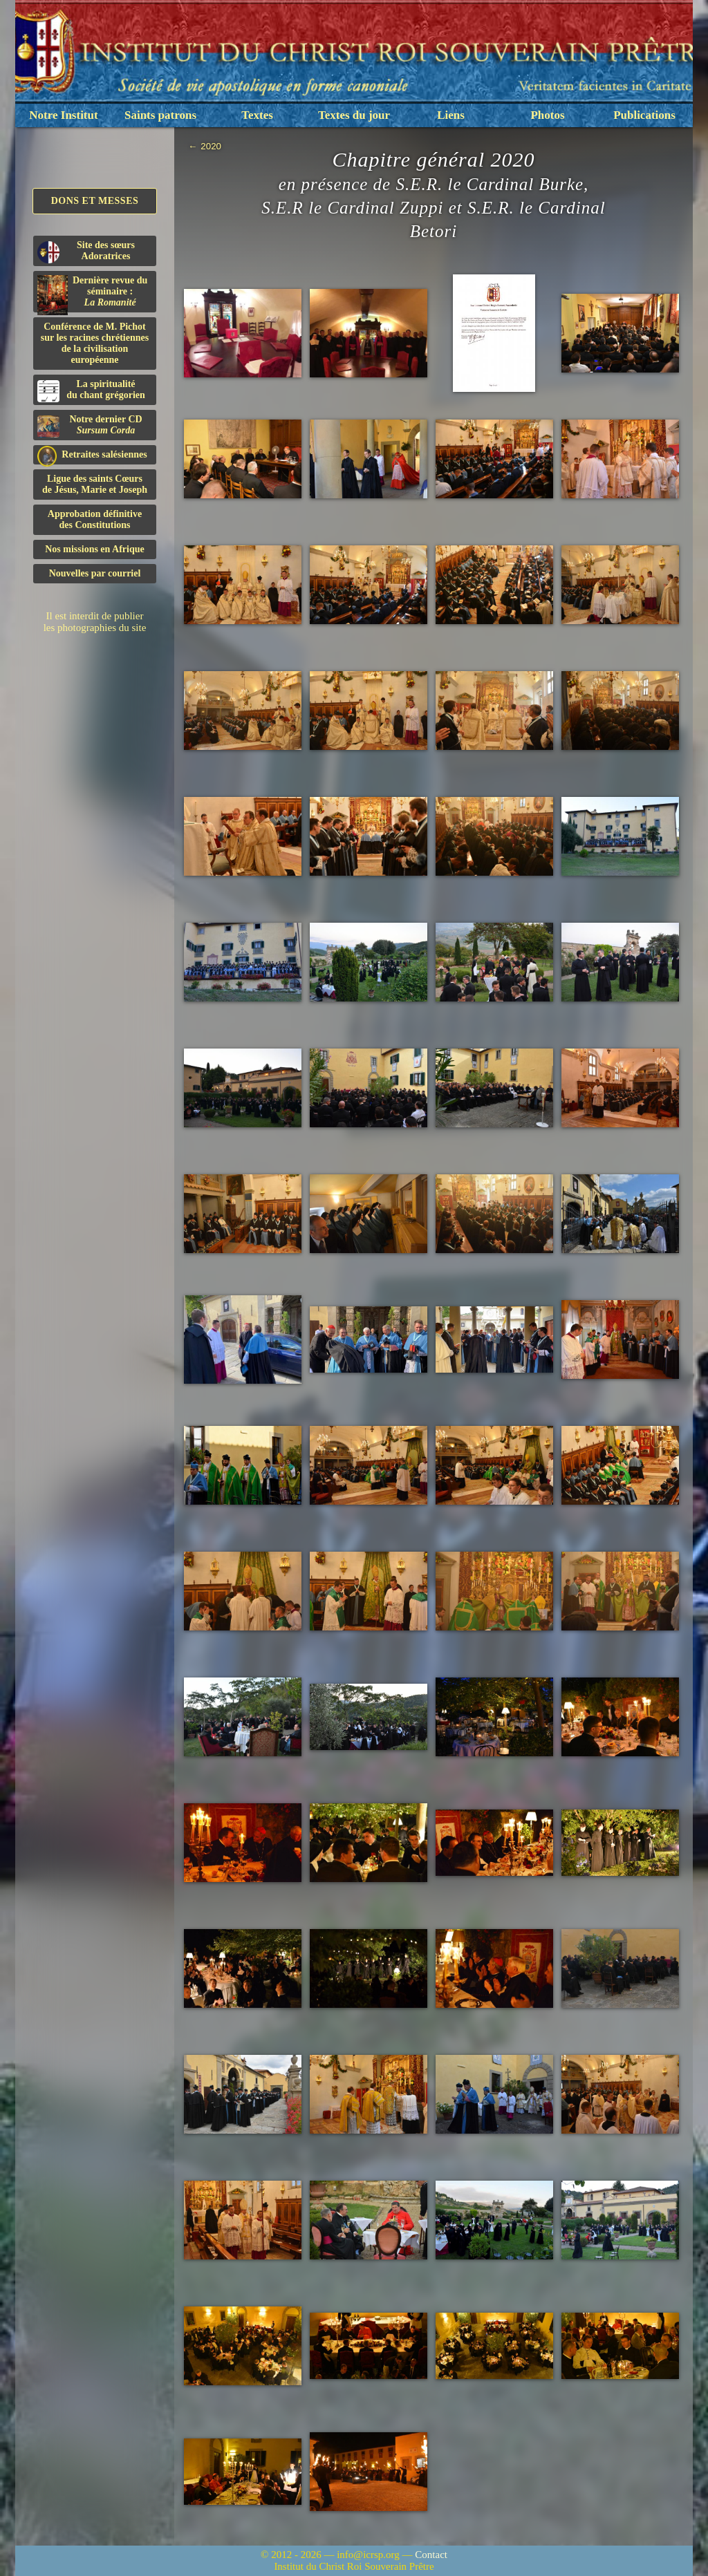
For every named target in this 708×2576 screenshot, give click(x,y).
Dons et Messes (95, 201)
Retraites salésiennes (92, 455)
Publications (644, 115)
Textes (257, 115)
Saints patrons (160, 115)
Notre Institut (63, 115)
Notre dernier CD (89, 426)
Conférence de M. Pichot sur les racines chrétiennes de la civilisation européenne (95, 343)
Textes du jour (354, 115)
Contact (431, 2554)
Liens (451, 115)
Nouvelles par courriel (95, 573)
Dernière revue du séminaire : (92, 293)
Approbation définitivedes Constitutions (95, 519)
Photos (547, 115)
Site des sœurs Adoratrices (86, 251)
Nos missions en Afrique (95, 549)
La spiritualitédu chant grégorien (91, 390)
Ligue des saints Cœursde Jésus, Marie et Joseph (94, 484)
